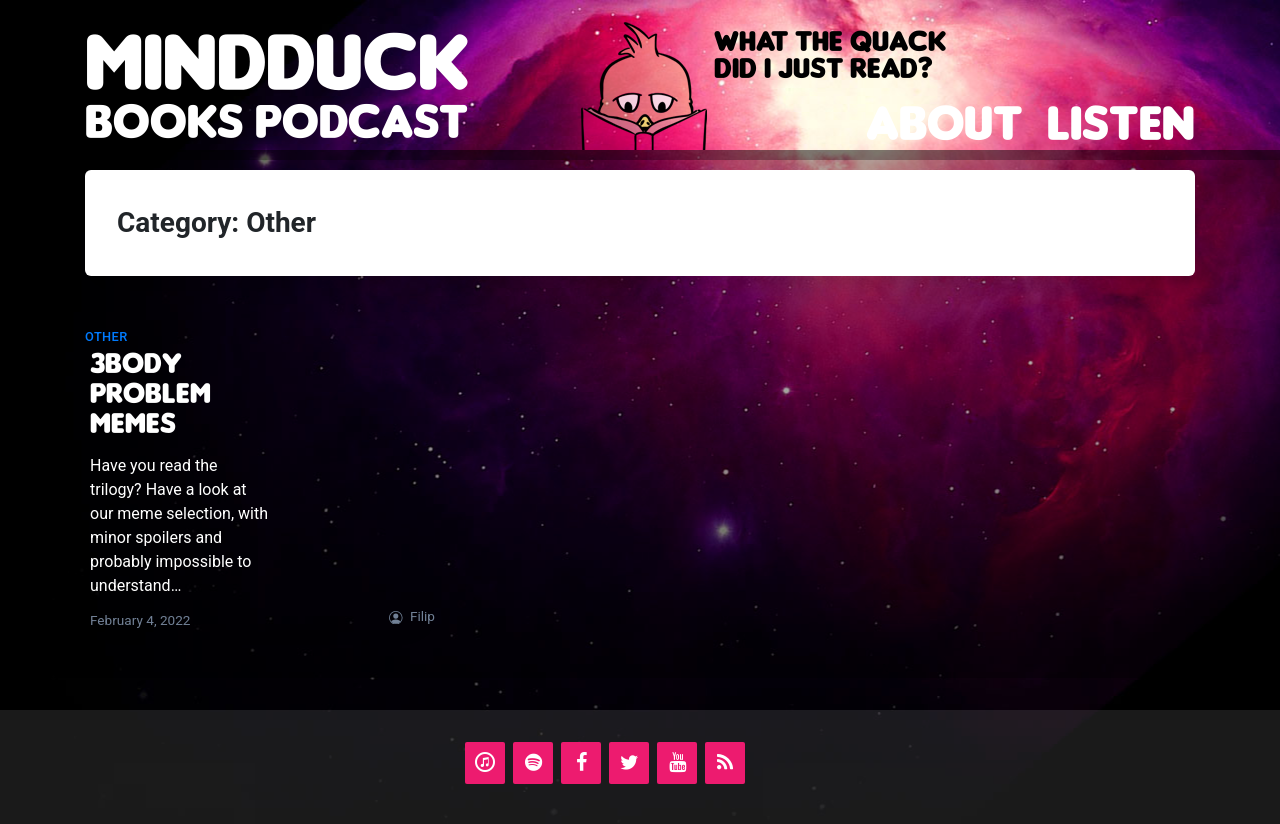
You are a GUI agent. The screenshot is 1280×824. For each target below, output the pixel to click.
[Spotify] (533, 763)
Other (106, 336)
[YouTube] (677, 763)
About (944, 123)
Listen (1121, 123)
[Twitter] (629, 763)
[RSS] (725, 763)
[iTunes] (485, 763)
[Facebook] (581, 763)
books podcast (277, 97)
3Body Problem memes (150, 392)
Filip (422, 616)
